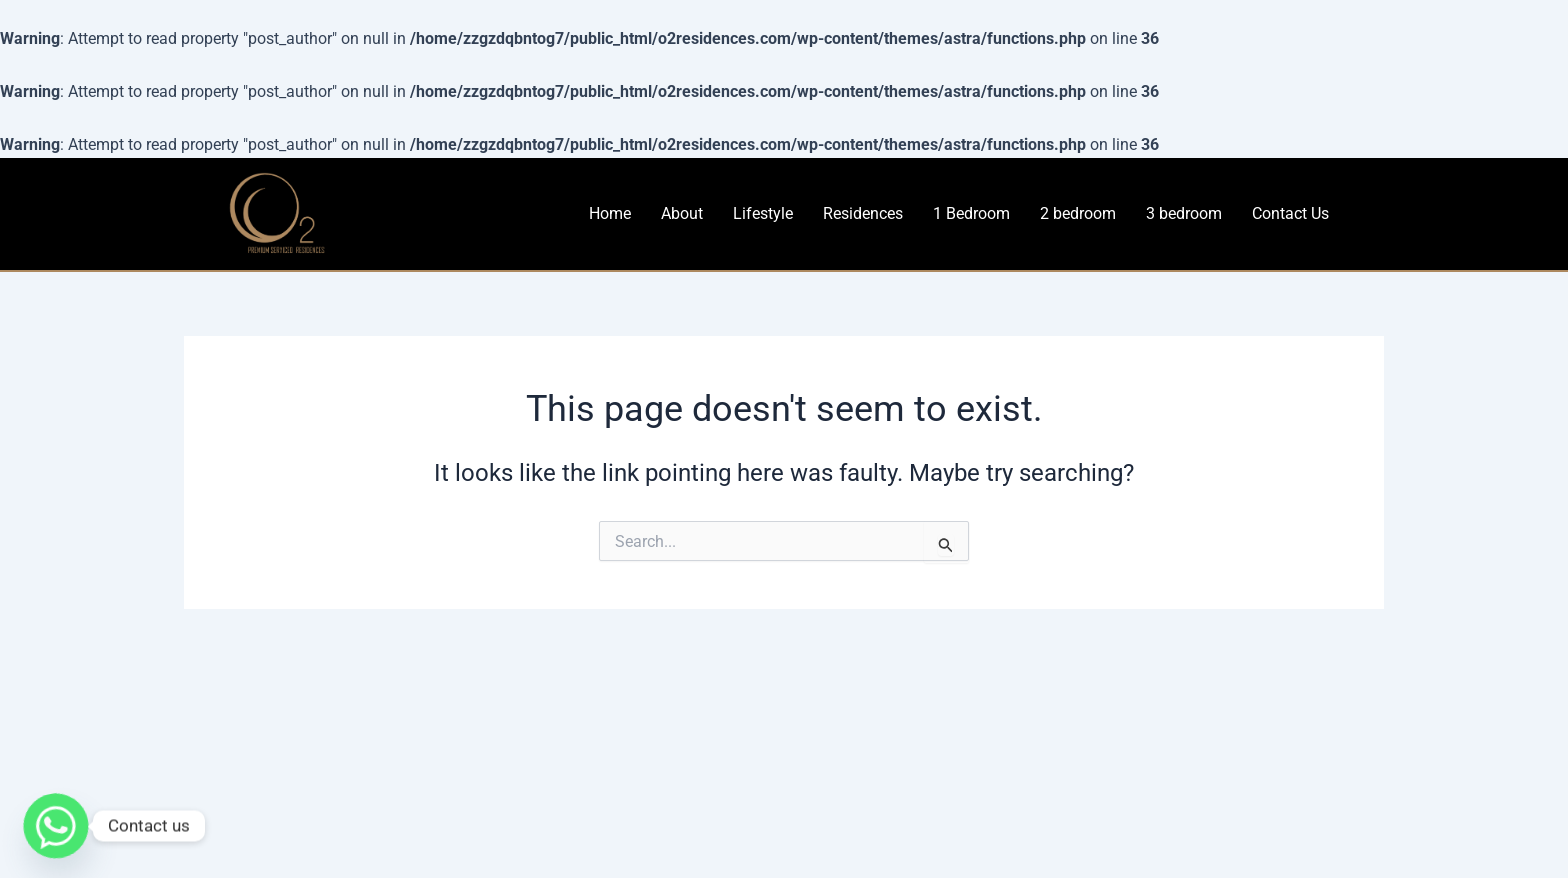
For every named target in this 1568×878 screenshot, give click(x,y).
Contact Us (1290, 213)
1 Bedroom (971, 213)
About (682, 213)
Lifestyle (763, 213)
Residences (863, 213)
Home (610, 213)
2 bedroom (1078, 213)
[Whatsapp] (56, 826)
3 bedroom (1184, 213)
